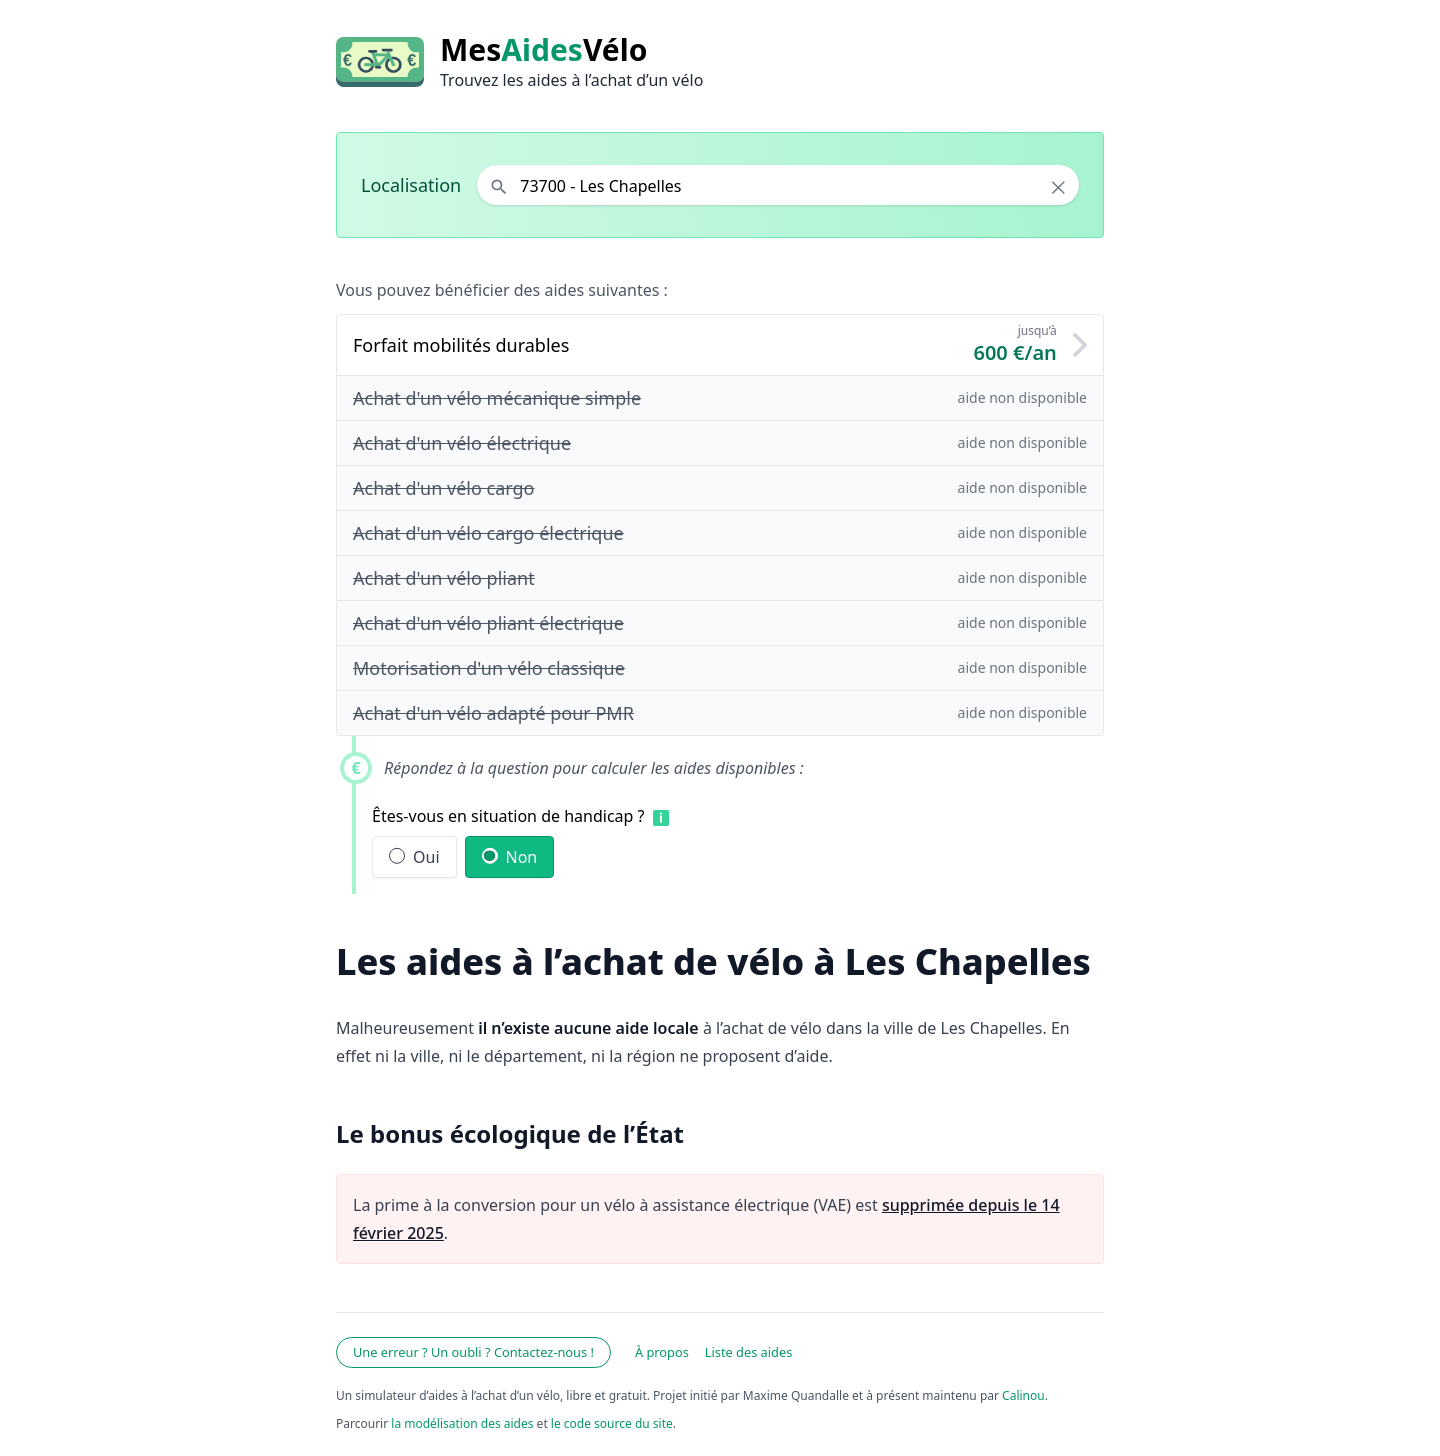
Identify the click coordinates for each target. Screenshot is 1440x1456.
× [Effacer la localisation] (1058, 187)
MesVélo (543, 50)
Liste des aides (749, 1352)
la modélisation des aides (462, 1423)
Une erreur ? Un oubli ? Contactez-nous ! (473, 1352)
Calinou (1023, 1395)
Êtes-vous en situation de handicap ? (508, 816)
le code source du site (612, 1423)
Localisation (411, 185)
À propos (662, 1352)
